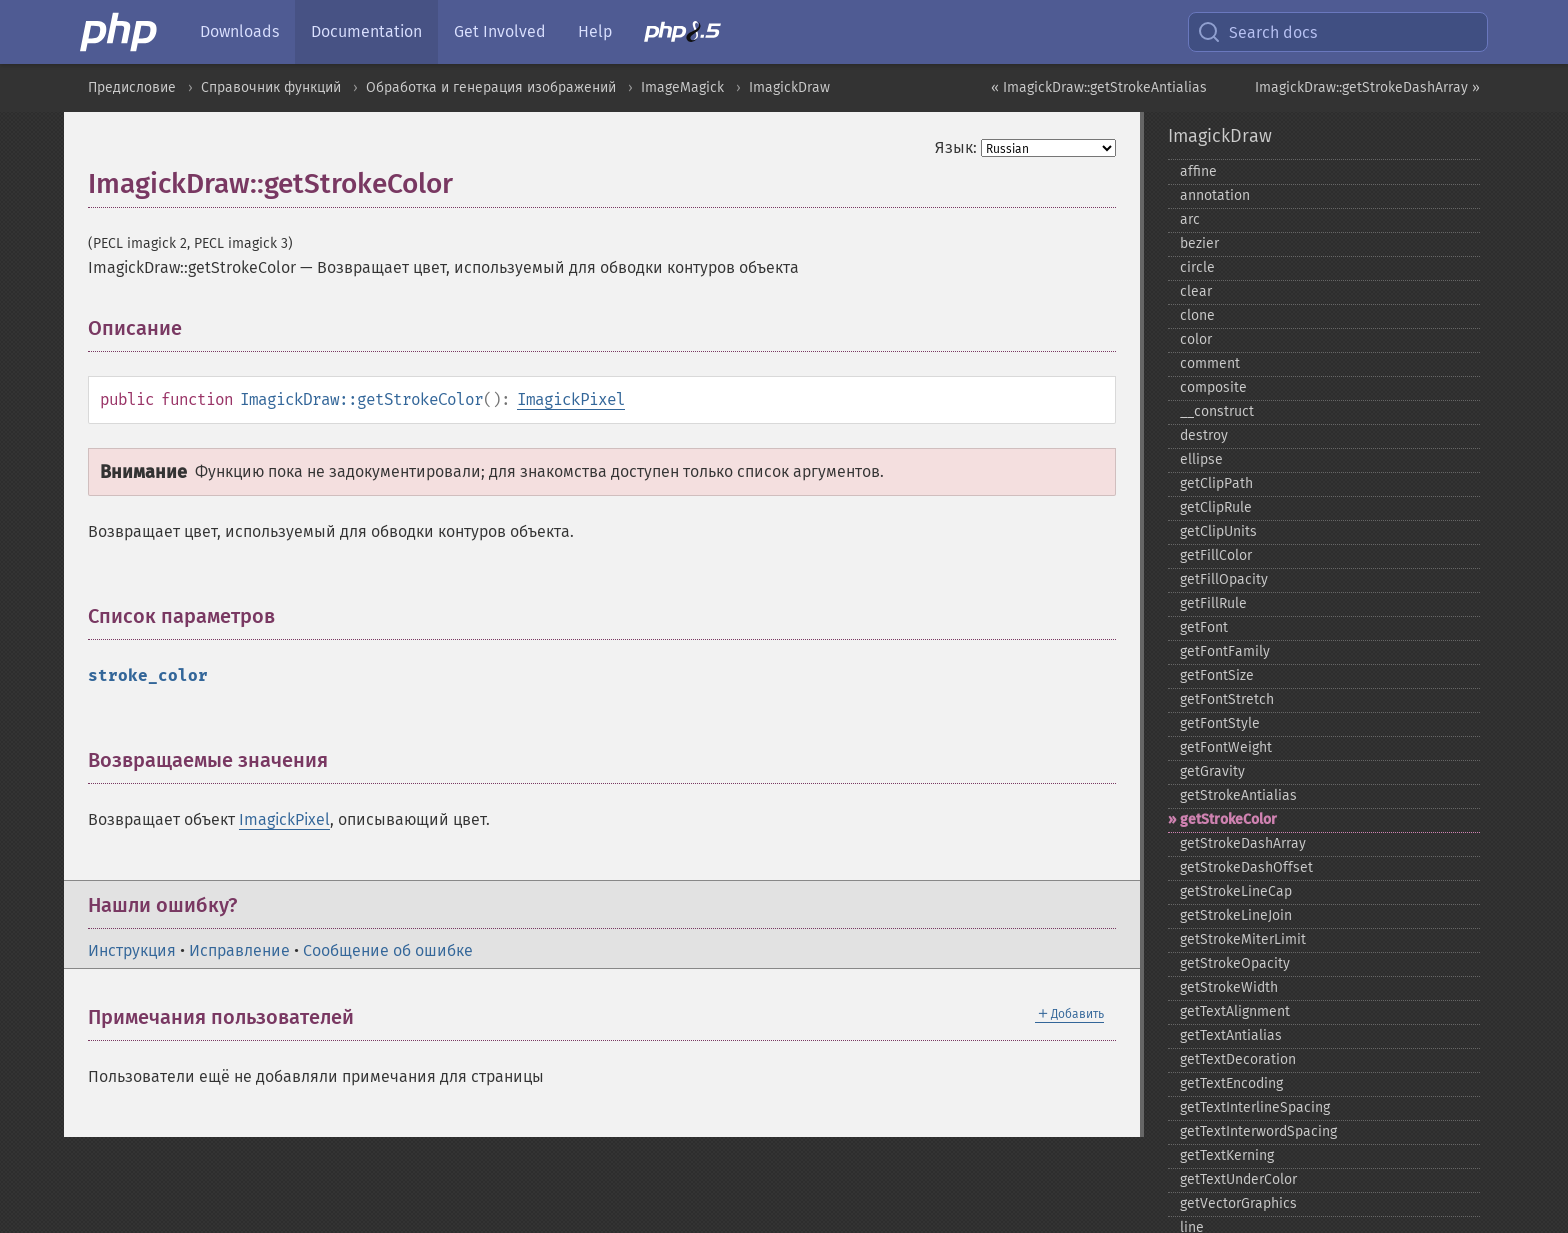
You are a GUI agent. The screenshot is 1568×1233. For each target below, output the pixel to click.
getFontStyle (1220, 723)
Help (595, 31)
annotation (1215, 195)
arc (1190, 219)
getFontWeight (1226, 747)
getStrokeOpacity (1235, 963)
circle (1197, 267)
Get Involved (500, 31)
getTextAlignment (1235, 1011)
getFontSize (1217, 675)
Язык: (956, 147)
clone (1197, 315)
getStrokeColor (1228, 819)
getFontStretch (1227, 699)
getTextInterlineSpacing (1255, 1107)
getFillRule (1213, 603)
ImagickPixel (571, 399)
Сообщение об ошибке (388, 950)
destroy (1204, 435)
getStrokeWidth (1229, 987)
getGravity (1212, 771)
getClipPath (1216, 483)
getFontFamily (1225, 651)
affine (1198, 171)
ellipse (1201, 459)
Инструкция (132, 950)
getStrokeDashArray (1243, 843)
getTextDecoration (1238, 1059)
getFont (1204, 627)
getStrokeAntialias (1238, 795)
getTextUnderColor (1238, 1179)
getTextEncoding (1231, 1083)
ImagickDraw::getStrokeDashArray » (1367, 87)
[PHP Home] (120, 32)
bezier (1199, 243)
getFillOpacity (1224, 579)
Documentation (366, 31)
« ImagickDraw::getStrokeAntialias (1099, 87)
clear (1196, 291)
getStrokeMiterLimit (1243, 939)
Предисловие (132, 87)
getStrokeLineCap (1236, 891)
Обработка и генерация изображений (491, 87)
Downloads (239, 31)
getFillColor (1216, 555)
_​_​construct (1217, 411)
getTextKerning (1227, 1155)
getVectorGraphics (1238, 1203)
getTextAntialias (1231, 1035)
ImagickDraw (789, 87)
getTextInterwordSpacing (1258, 1131)
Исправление (239, 950)
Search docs (1257, 32)
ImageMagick (682, 87)
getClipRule (1216, 507)
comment (1210, 363)
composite (1213, 387)
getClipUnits (1218, 531)
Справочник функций (271, 87)
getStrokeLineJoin (1236, 915)
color (1196, 339)
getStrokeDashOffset (1246, 867)
